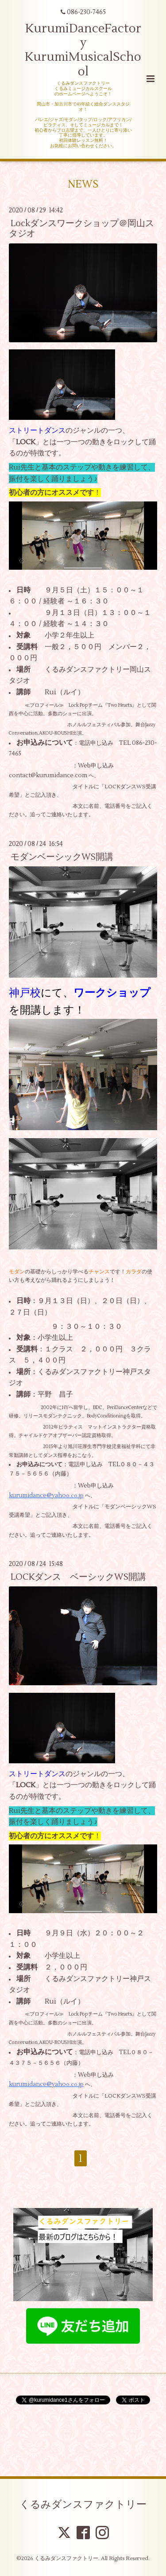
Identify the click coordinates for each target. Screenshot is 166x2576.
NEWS (83, 184)
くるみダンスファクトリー (83, 2504)
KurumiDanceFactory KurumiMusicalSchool (83, 50)
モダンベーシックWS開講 (62, 856)
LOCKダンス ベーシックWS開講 (78, 1576)
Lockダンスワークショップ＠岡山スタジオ (81, 228)
